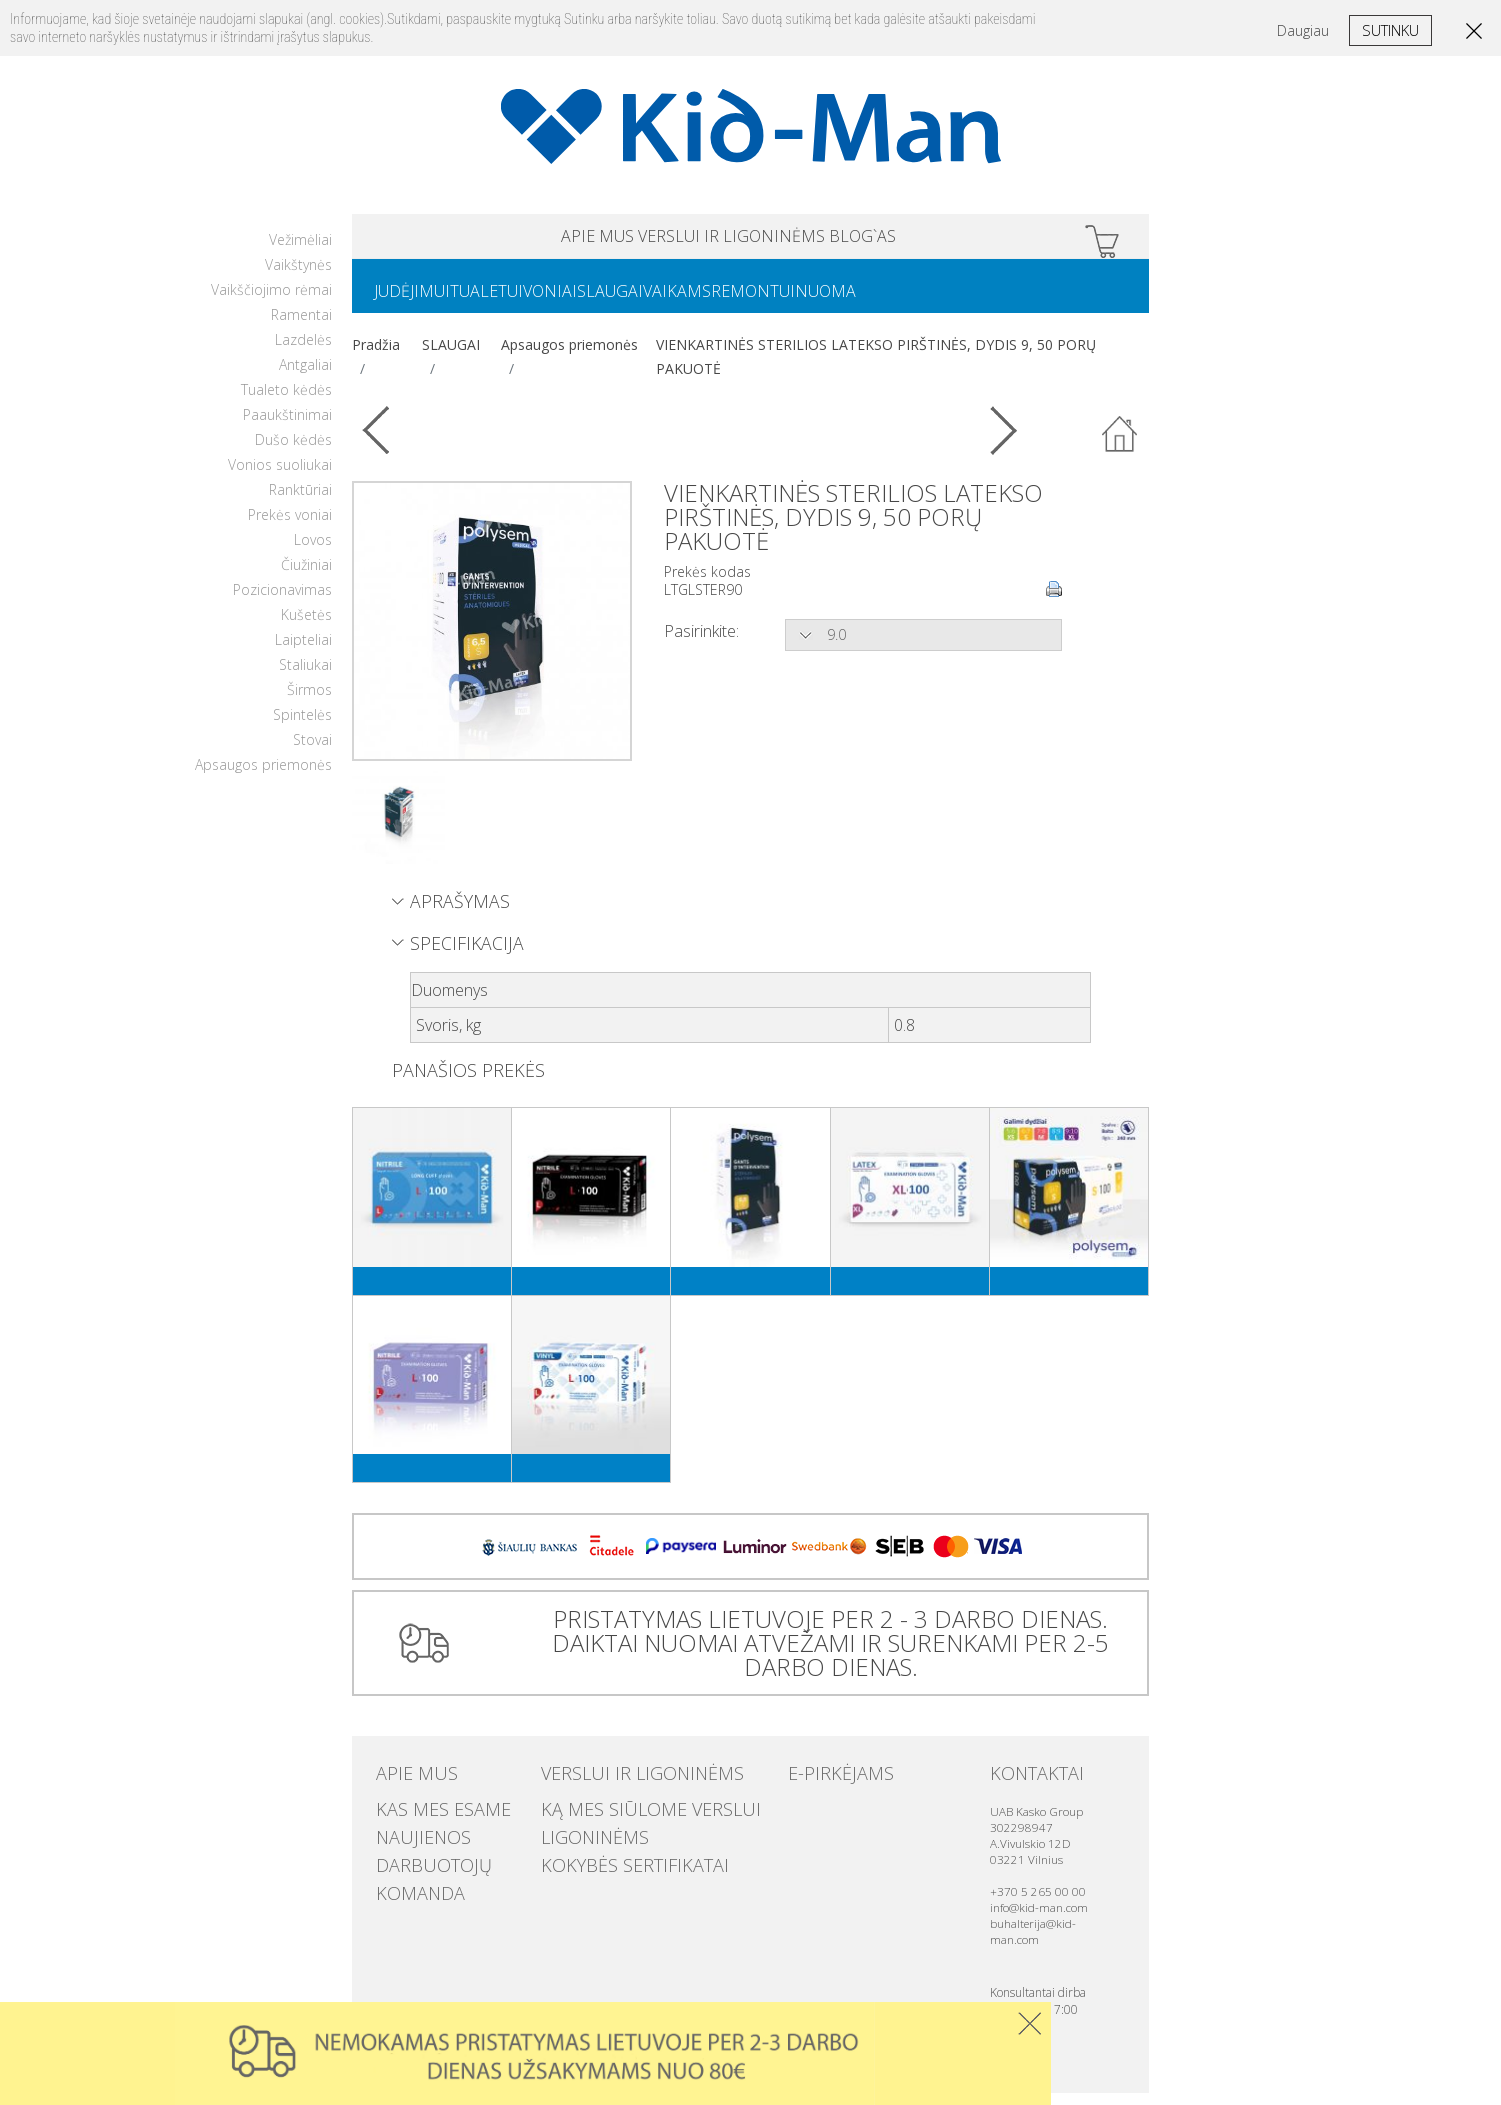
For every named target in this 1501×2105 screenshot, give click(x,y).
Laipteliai (303, 651)
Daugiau (1303, 30)
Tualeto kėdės (286, 401)
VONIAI (590, 301)
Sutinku (1390, 30)
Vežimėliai (300, 251)
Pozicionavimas (282, 601)
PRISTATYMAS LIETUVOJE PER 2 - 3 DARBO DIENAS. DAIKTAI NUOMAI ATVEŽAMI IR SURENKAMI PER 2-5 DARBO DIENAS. (822, 1654)
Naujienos (409, 1837)
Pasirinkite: (701, 643)
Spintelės (302, 726)
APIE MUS (519, 239)
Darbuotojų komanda (450, 1857)
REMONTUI (841, 301)
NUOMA (929, 301)
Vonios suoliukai (280, 476)
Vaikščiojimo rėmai (271, 301)
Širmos (309, 701)
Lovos (313, 551)
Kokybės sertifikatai (607, 1857)
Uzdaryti (1029, 2023)
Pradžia (376, 356)
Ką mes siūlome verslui (619, 1817)
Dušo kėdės (293, 451)
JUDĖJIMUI (420, 301)
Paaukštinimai (287, 426)
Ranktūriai (300, 501)
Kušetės (306, 626)
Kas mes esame (424, 1817)
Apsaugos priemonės (263, 776)
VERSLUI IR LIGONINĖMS (732, 239)
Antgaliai (305, 376)
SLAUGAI (666, 301)
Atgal (1120, 447)
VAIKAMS (749, 301)
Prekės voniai (290, 526)
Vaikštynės (298, 276)
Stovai (312, 751)
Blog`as (941, 239)
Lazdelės (303, 351)
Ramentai (301, 326)
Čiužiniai (306, 576)
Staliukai (305, 676)
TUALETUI (510, 301)
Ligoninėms (580, 1837)
